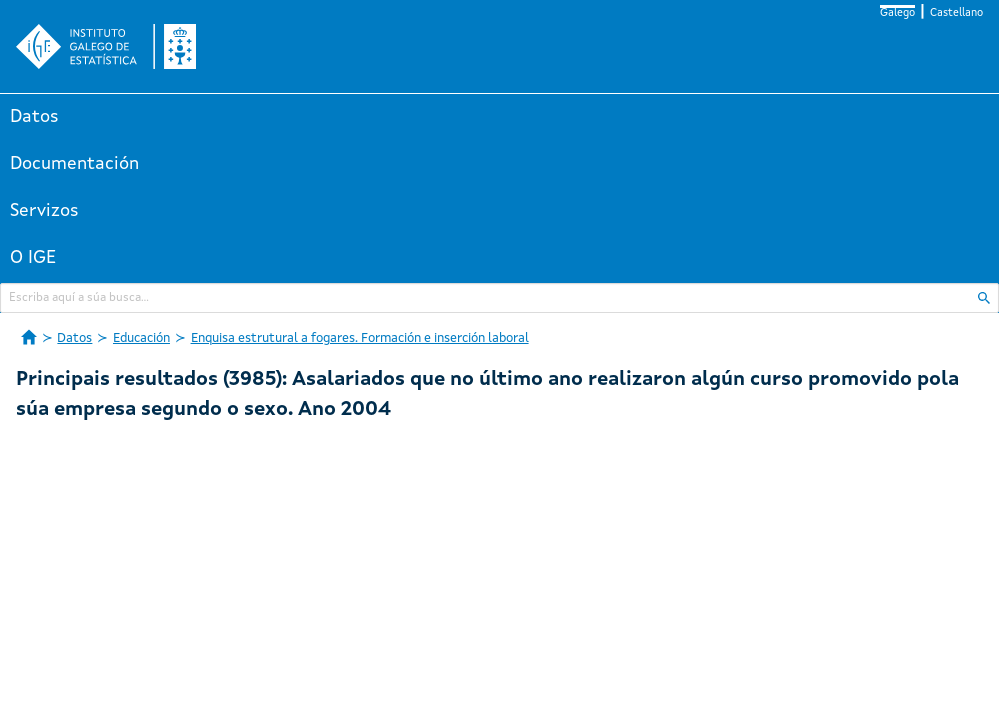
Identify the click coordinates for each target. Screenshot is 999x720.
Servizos (44, 211)
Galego (897, 13)
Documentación (74, 164)
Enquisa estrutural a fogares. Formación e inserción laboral (360, 338)
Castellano (956, 13)
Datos (34, 117)
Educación (141, 338)
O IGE (33, 258)
